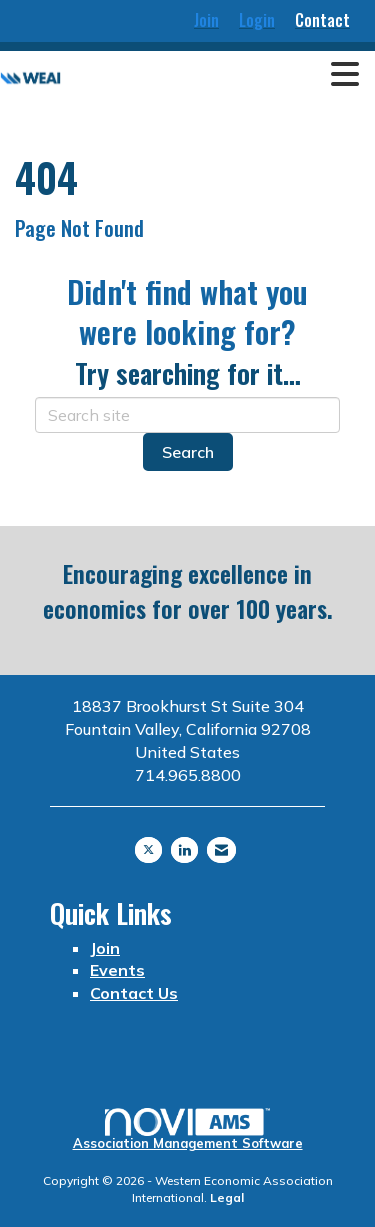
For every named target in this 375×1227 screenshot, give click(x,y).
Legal (227, 1197)
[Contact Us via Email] (221, 850)
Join (105, 948)
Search (188, 452)
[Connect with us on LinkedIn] (184, 850)
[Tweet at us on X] (148, 850)
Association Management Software (188, 1129)
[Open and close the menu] (215, 75)
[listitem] (206, 21)
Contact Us (134, 993)
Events (117, 970)
